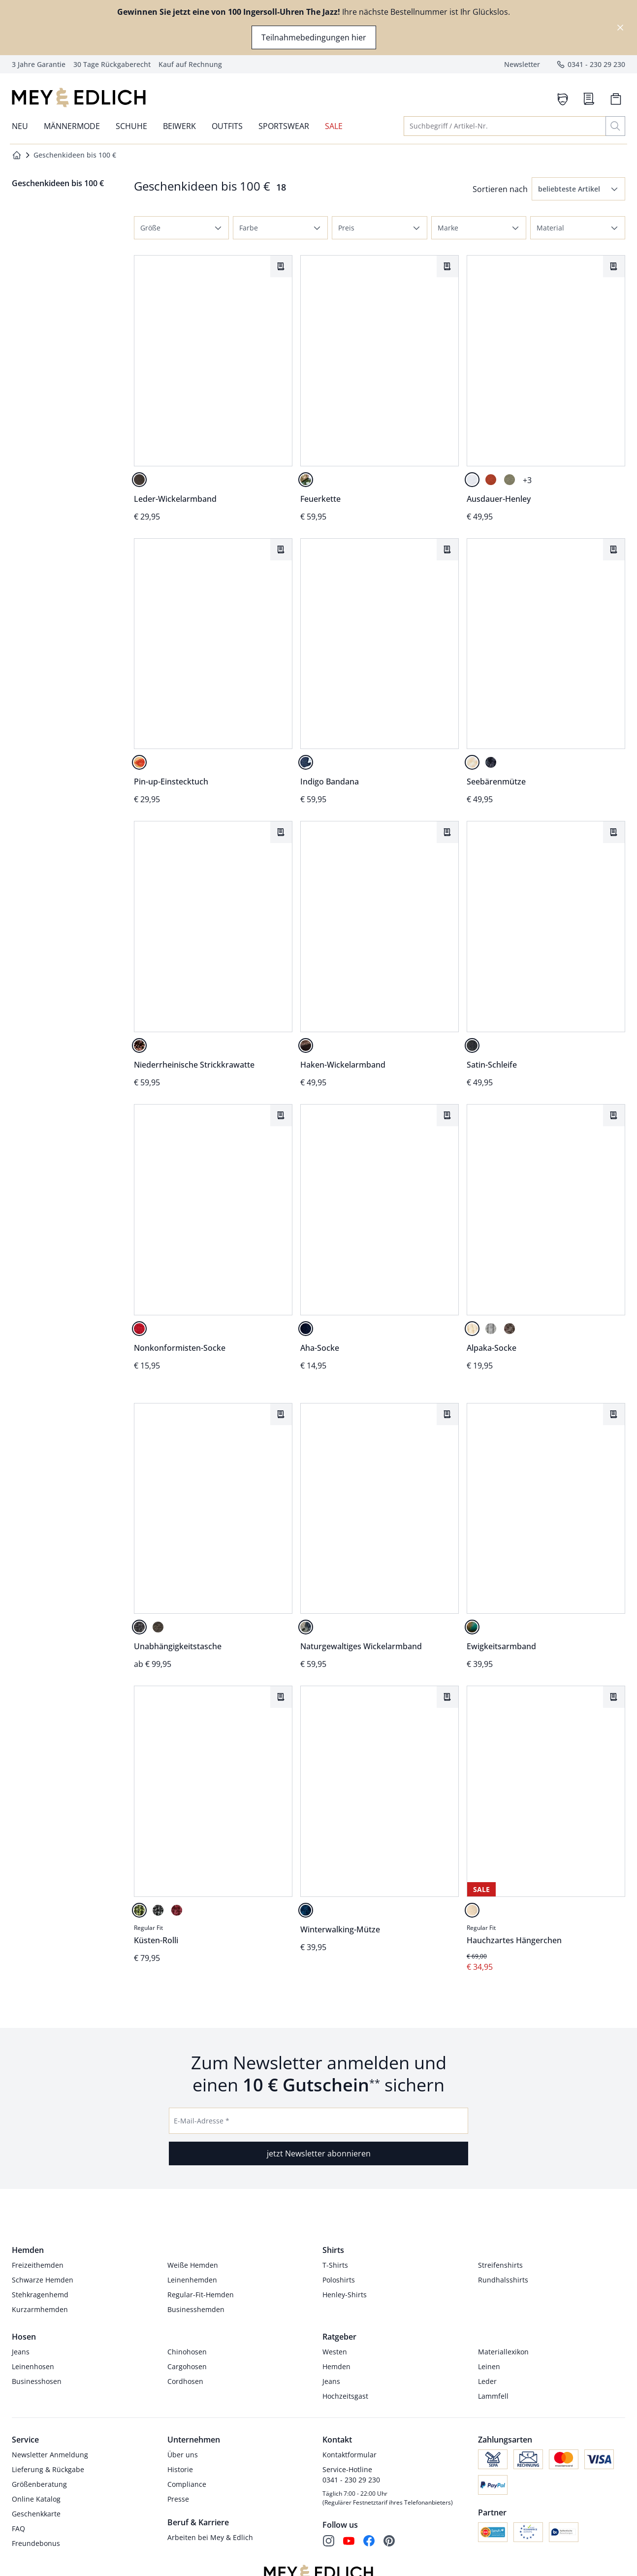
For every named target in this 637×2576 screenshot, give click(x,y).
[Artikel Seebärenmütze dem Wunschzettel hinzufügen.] (614, 549)
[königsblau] (305, 1328)
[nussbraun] (509, 1328)
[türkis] (472, 1627)
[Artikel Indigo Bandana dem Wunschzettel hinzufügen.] (447, 549)
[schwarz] (472, 1045)
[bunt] (139, 762)
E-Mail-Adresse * (201, 2120)
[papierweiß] (472, 479)
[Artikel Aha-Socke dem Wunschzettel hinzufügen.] (447, 1115)
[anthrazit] (158, 1910)
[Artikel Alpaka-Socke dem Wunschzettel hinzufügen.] (614, 1115)
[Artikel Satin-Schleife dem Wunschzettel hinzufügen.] (614, 832)
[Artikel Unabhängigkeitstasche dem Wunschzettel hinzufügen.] (281, 1414)
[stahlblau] (305, 1910)
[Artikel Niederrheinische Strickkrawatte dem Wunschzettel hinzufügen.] (281, 832)
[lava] (305, 479)
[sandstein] (472, 1328)
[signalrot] (139, 1328)
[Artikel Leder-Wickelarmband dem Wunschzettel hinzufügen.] (281, 266)
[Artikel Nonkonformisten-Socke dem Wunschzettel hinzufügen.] (281, 1115)
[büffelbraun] (139, 479)
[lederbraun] (305, 1045)
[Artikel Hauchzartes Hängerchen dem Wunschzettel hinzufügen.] (614, 1697)
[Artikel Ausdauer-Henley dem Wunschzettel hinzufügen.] (614, 266)
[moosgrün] (139, 1910)
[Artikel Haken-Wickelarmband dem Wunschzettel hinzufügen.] (447, 832)
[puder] (472, 1910)
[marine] (490, 762)
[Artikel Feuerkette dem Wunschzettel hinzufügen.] (447, 266)
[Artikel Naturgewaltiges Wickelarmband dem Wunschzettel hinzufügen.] (447, 1414)
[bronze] (139, 1045)
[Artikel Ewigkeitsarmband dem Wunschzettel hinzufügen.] (614, 1414)
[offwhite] (472, 762)
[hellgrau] (490, 1328)
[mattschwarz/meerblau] (305, 1627)
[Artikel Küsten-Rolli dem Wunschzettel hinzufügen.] (281, 1697)
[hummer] (490, 479)
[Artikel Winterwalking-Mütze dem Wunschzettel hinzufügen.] (447, 1697)
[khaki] (509, 479)
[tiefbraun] (158, 1627)
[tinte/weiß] (305, 762)
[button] (578, 188)
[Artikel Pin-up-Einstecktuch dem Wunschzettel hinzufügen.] (281, 549)
